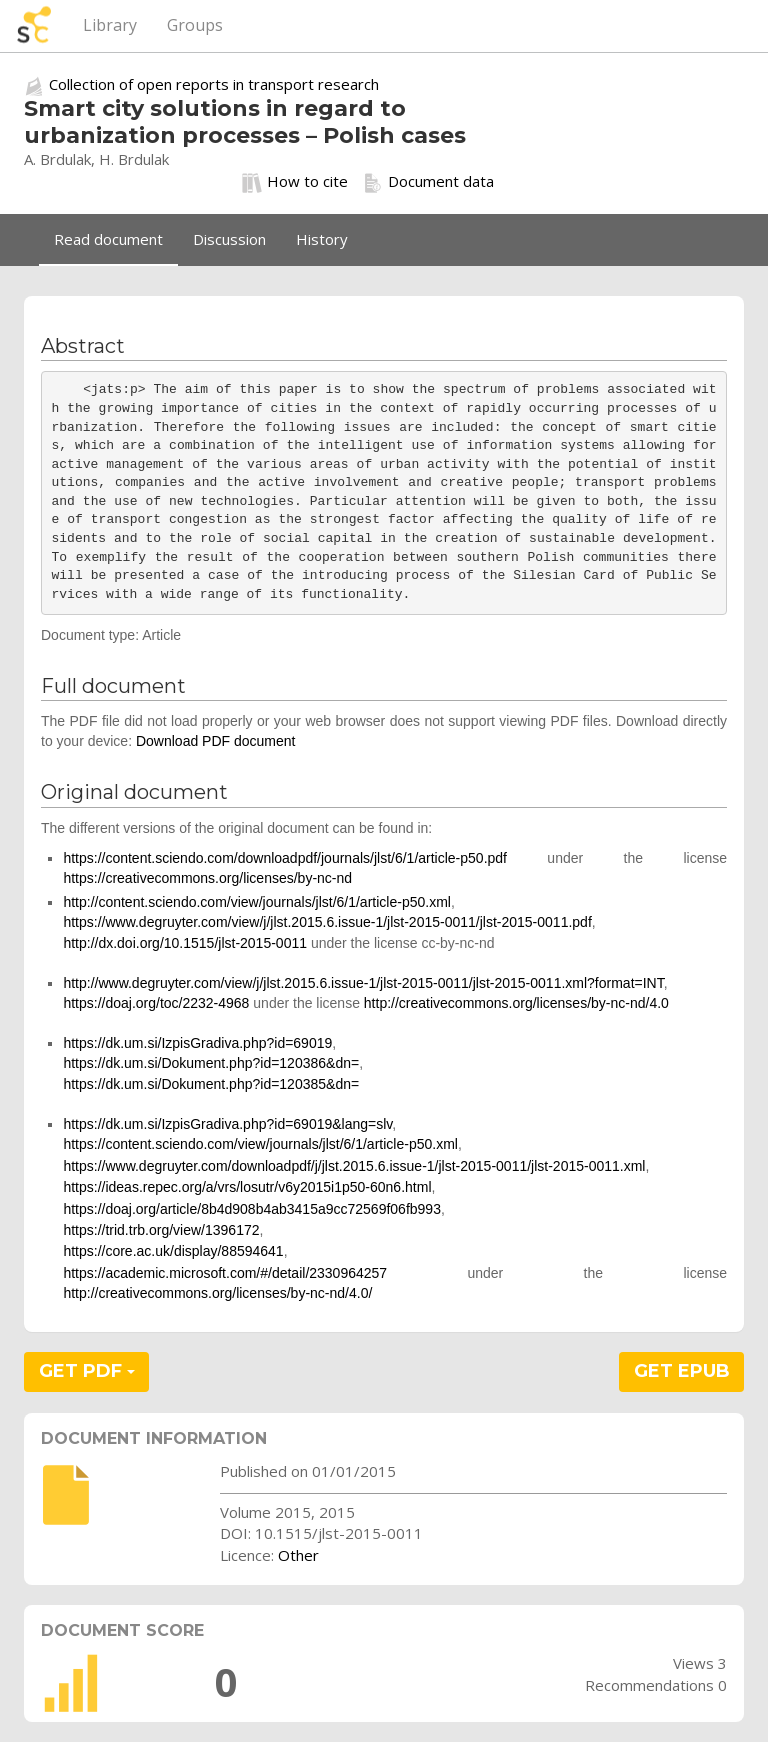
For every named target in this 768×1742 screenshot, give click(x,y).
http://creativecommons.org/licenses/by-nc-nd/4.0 (516, 1003)
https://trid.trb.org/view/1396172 (161, 1230)
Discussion (229, 239)
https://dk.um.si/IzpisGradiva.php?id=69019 (197, 1043)
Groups (195, 25)
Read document (108, 239)
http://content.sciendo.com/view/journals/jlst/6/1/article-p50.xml (257, 902)
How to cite (295, 182)
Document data (428, 182)
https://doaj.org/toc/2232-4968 (156, 1003)
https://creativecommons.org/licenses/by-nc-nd (207, 878)
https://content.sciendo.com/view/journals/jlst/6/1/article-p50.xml (260, 1144)
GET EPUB (682, 1371)
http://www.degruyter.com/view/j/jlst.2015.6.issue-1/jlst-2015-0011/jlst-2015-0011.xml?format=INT (363, 983)
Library (110, 25)
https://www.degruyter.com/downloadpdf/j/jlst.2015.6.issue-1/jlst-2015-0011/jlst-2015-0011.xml (354, 1166)
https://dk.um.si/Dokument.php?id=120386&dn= (211, 1063)
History (322, 239)
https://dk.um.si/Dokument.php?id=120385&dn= (211, 1084)
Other (298, 1555)
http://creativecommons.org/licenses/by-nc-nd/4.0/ (217, 1293)
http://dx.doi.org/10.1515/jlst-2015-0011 (185, 943)
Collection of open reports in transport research (214, 84)
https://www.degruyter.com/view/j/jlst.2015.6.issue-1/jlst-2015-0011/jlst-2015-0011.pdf (327, 922)
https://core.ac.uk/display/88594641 (173, 1251)
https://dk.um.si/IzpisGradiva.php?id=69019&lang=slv (227, 1124)
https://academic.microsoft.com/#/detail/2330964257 (225, 1273)
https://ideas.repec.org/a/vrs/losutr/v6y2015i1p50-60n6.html (247, 1187)
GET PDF (87, 1371)
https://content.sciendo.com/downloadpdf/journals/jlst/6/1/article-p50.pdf (285, 858)
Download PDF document (216, 741)
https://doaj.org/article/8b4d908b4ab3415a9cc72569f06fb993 (252, 1209)
